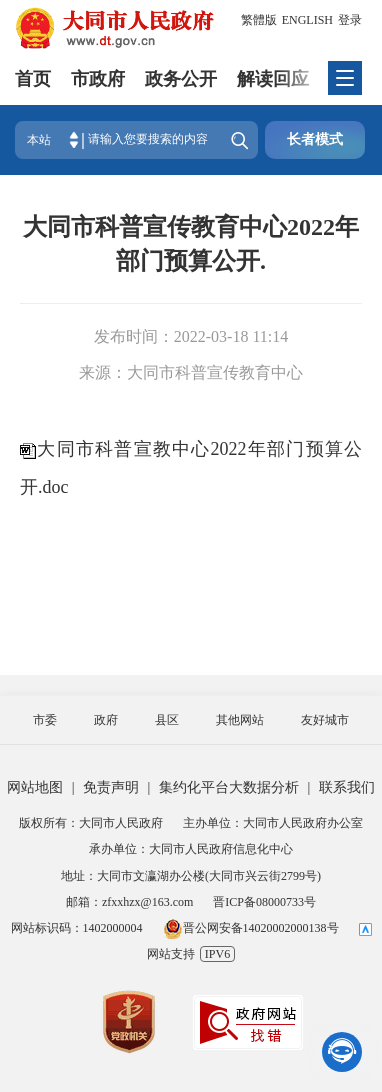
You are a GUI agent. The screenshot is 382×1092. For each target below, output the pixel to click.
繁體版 (259, 20)
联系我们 (347, 787)
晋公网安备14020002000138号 (251, 928)
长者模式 (315, 139)
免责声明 (111, 787)
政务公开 (181, 79)
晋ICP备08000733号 (264, 902)
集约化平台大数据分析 (229, 787)
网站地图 (35, 787)
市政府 (98, 79)
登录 (350, 20)
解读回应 (273, 79)
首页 (33, 79)
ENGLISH (307, 20)
